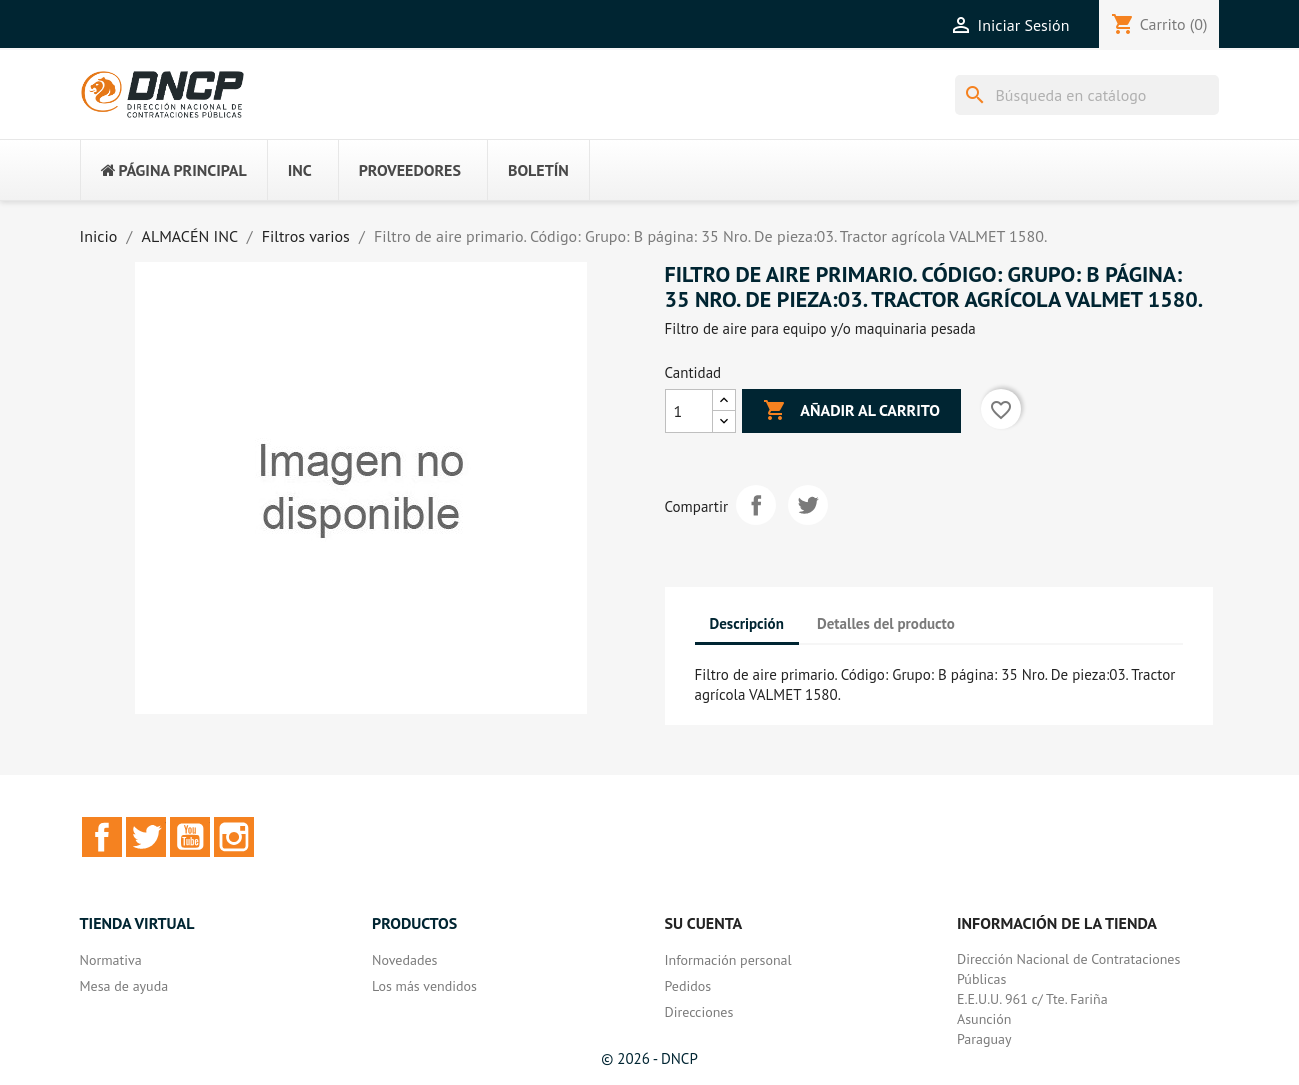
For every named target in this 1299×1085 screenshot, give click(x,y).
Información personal (728, 960)
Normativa (111, 960)
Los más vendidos (424, 986)
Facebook (102, 837)
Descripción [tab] (747, 623)
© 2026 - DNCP (649, 1058)
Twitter (146, 837)
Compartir (756, 505)
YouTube (190, 837)
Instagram (234, 837)
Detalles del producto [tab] (886, 623)
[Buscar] (1087, 95)
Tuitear (808, 505)
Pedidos (688, 986)
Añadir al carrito (851, 411)
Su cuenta (704, 923)
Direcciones (699, 1012)
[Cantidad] (689, 411)
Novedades (404, 960)
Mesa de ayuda (124, 986)
